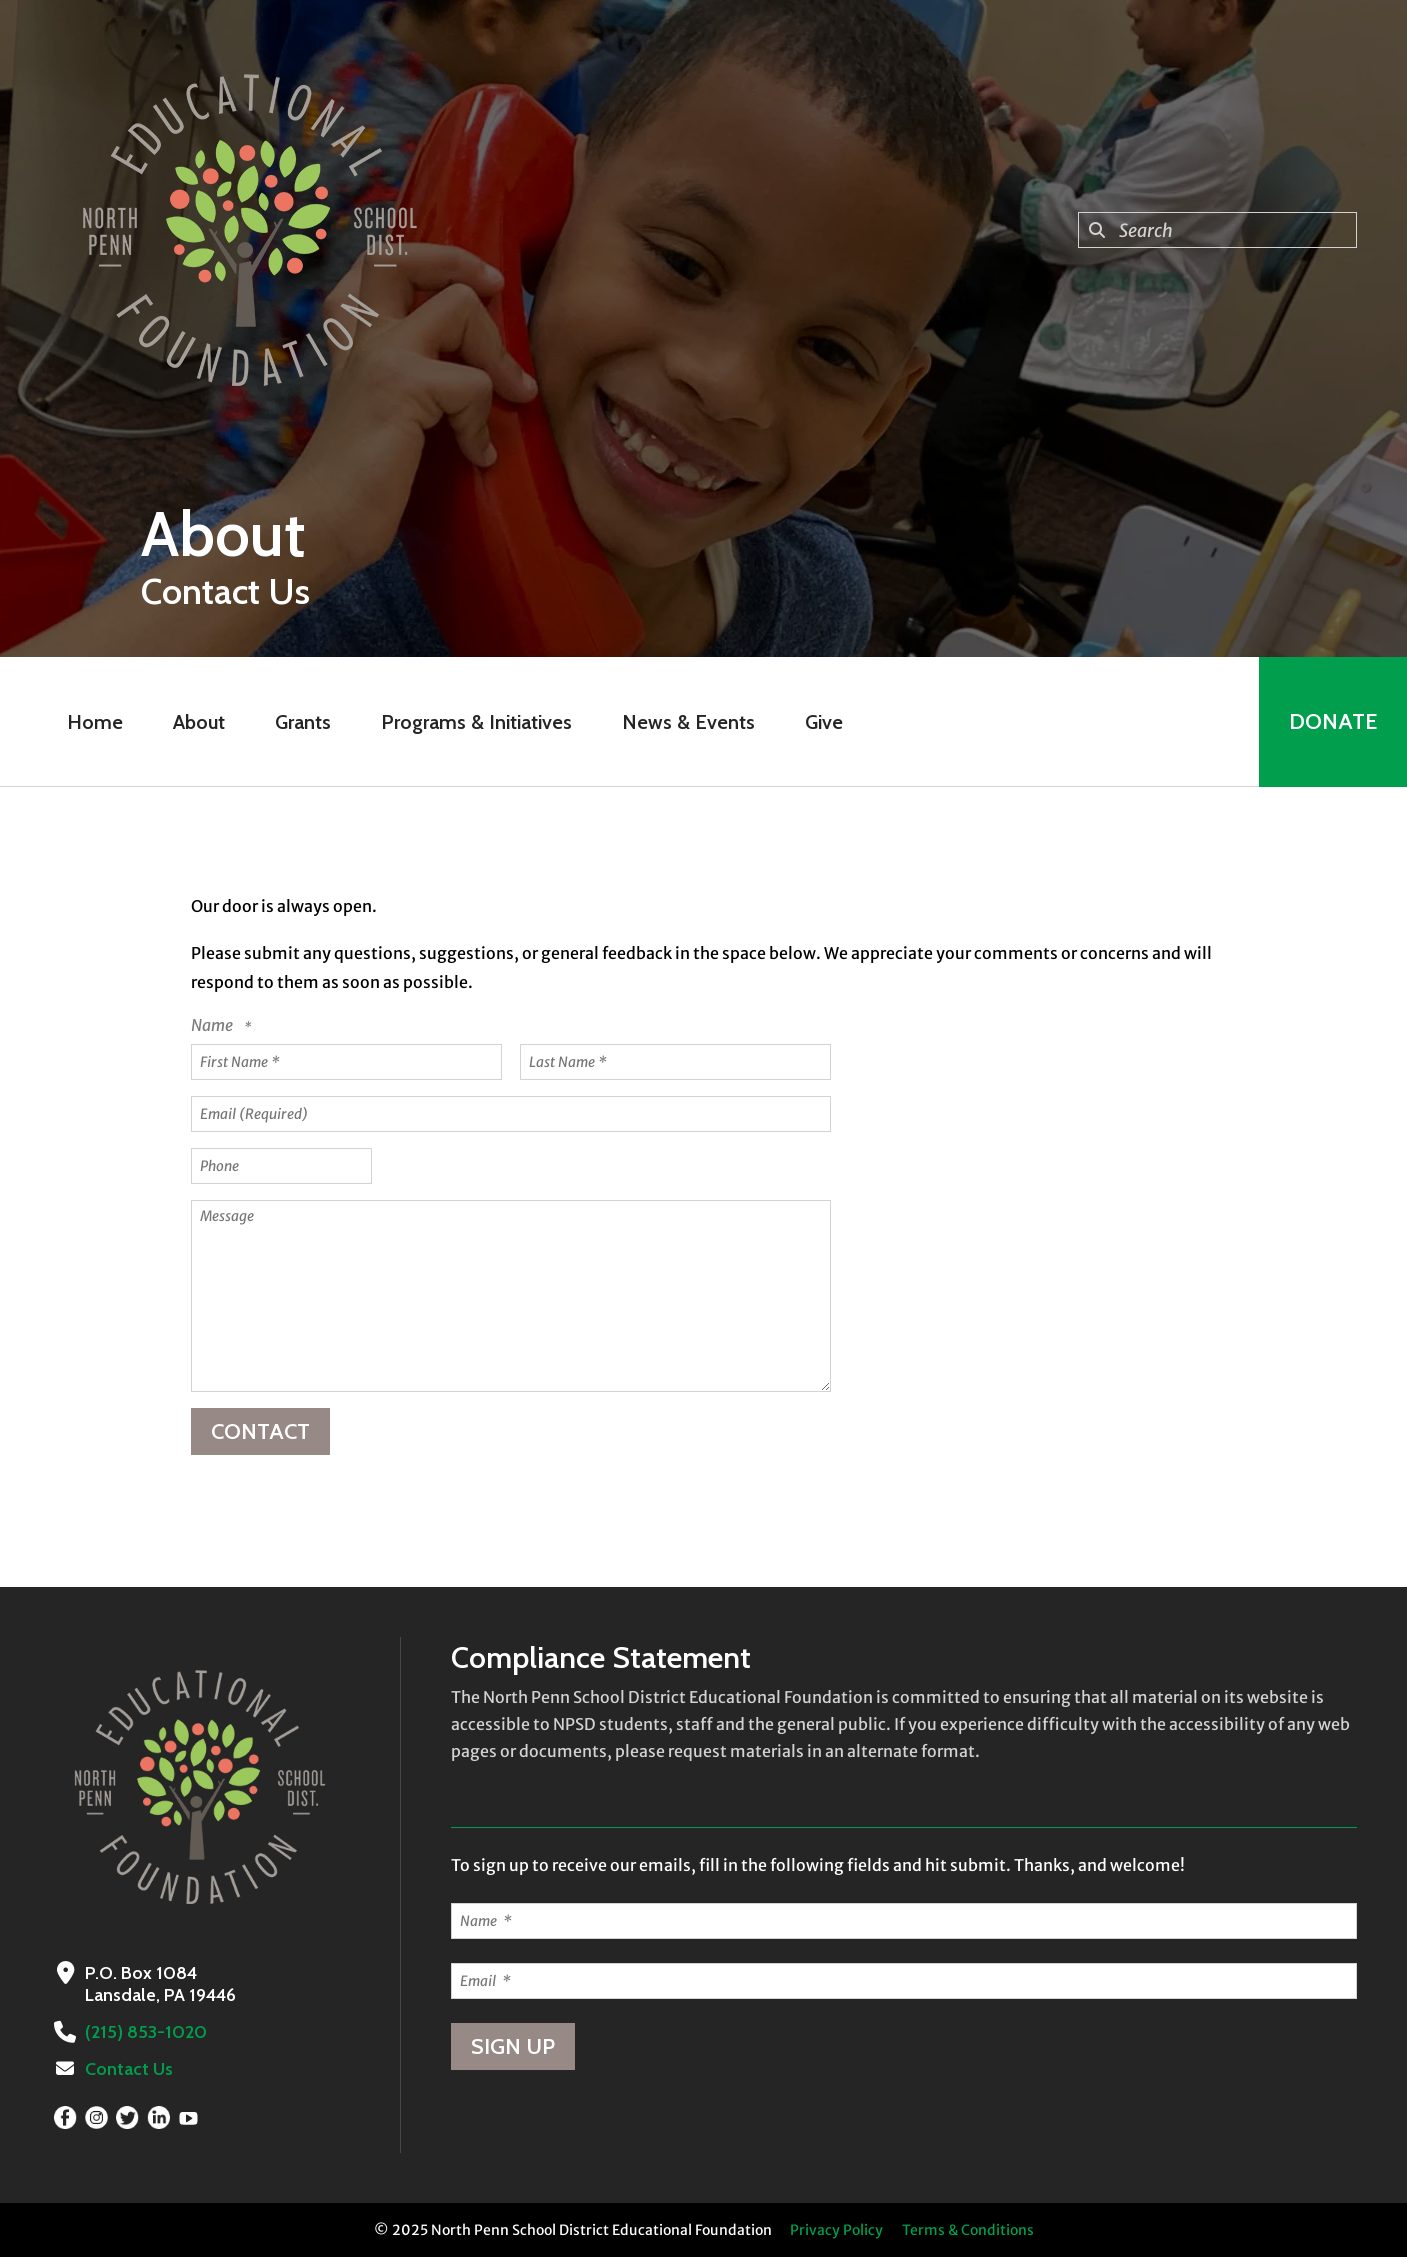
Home (95, 722)
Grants (303, 722)
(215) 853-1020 (146, 2032)
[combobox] (1217, 230)
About (199, 722)
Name (213, 1025)
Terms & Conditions (968, 2230)
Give (824, 722)
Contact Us (129, 2069)
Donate (1333, 721)
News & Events (688, 722)
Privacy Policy (836, 2230)
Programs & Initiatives (476, 722)
